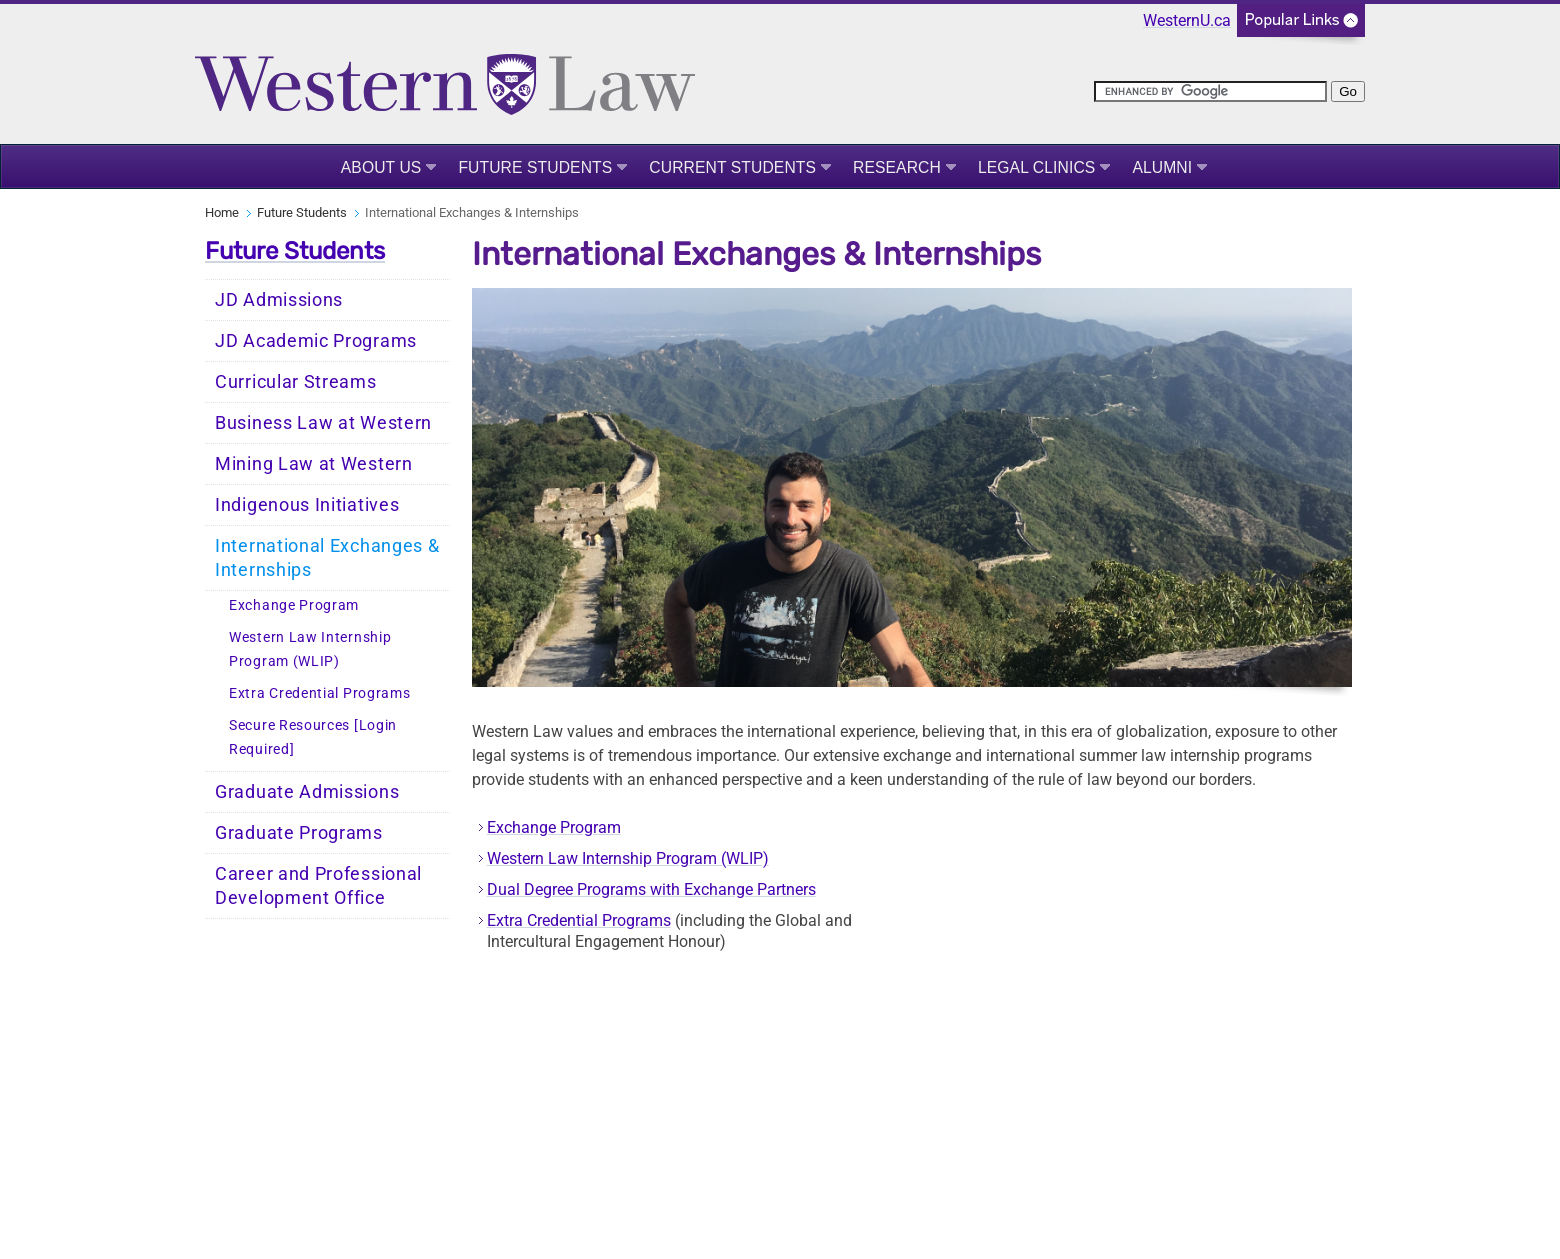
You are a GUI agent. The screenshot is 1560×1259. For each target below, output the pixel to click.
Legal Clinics (1036, 167)
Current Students (732, 167)
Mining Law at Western (314, 464)
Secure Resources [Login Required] (313, 737)
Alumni (1162, 167)
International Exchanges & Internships (327, 558)
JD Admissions (279, 300)
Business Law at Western (323, 423)
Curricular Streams (296, 382)
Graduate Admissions (307, 792)
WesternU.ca (1187, 20)
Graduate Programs (299, 833)
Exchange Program (294, 605)
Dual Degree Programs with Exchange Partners (651, 889)
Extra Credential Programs (320, 693)
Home (222, 212)
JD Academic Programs (316, 341)
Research (897, 167)
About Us (381, 167)
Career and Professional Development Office (318, 886)
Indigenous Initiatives (307, 505)
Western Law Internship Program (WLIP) (310, 649)
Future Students (535, 167)
